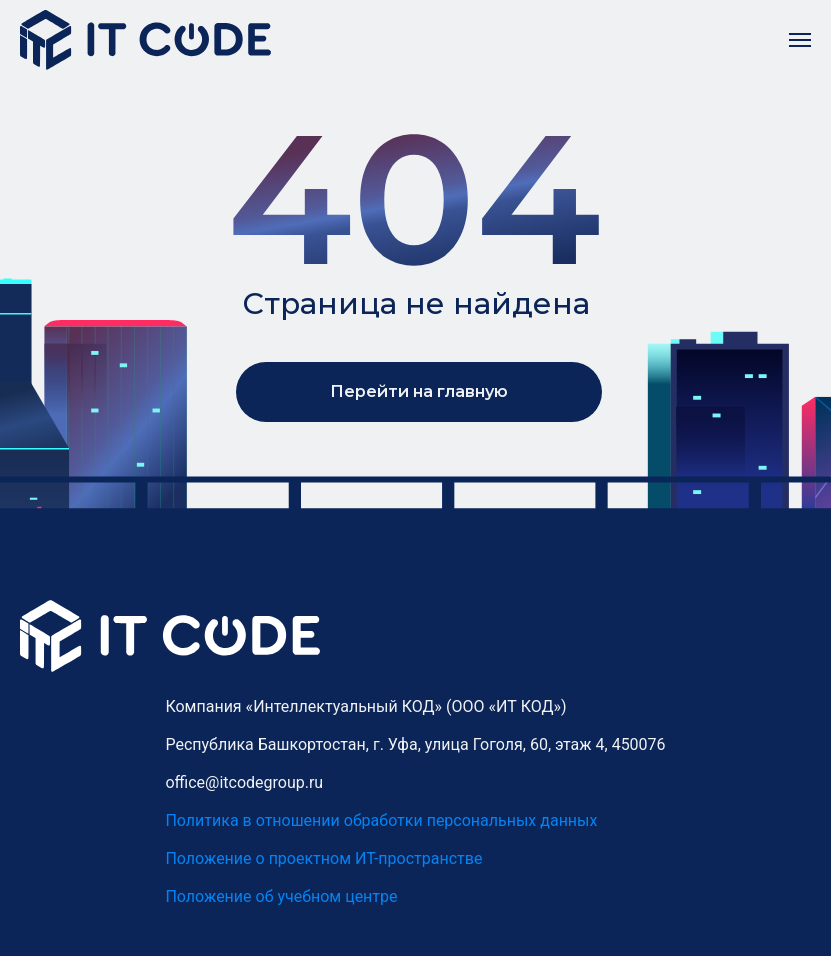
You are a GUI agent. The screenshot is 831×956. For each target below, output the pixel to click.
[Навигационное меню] (800, 40)
